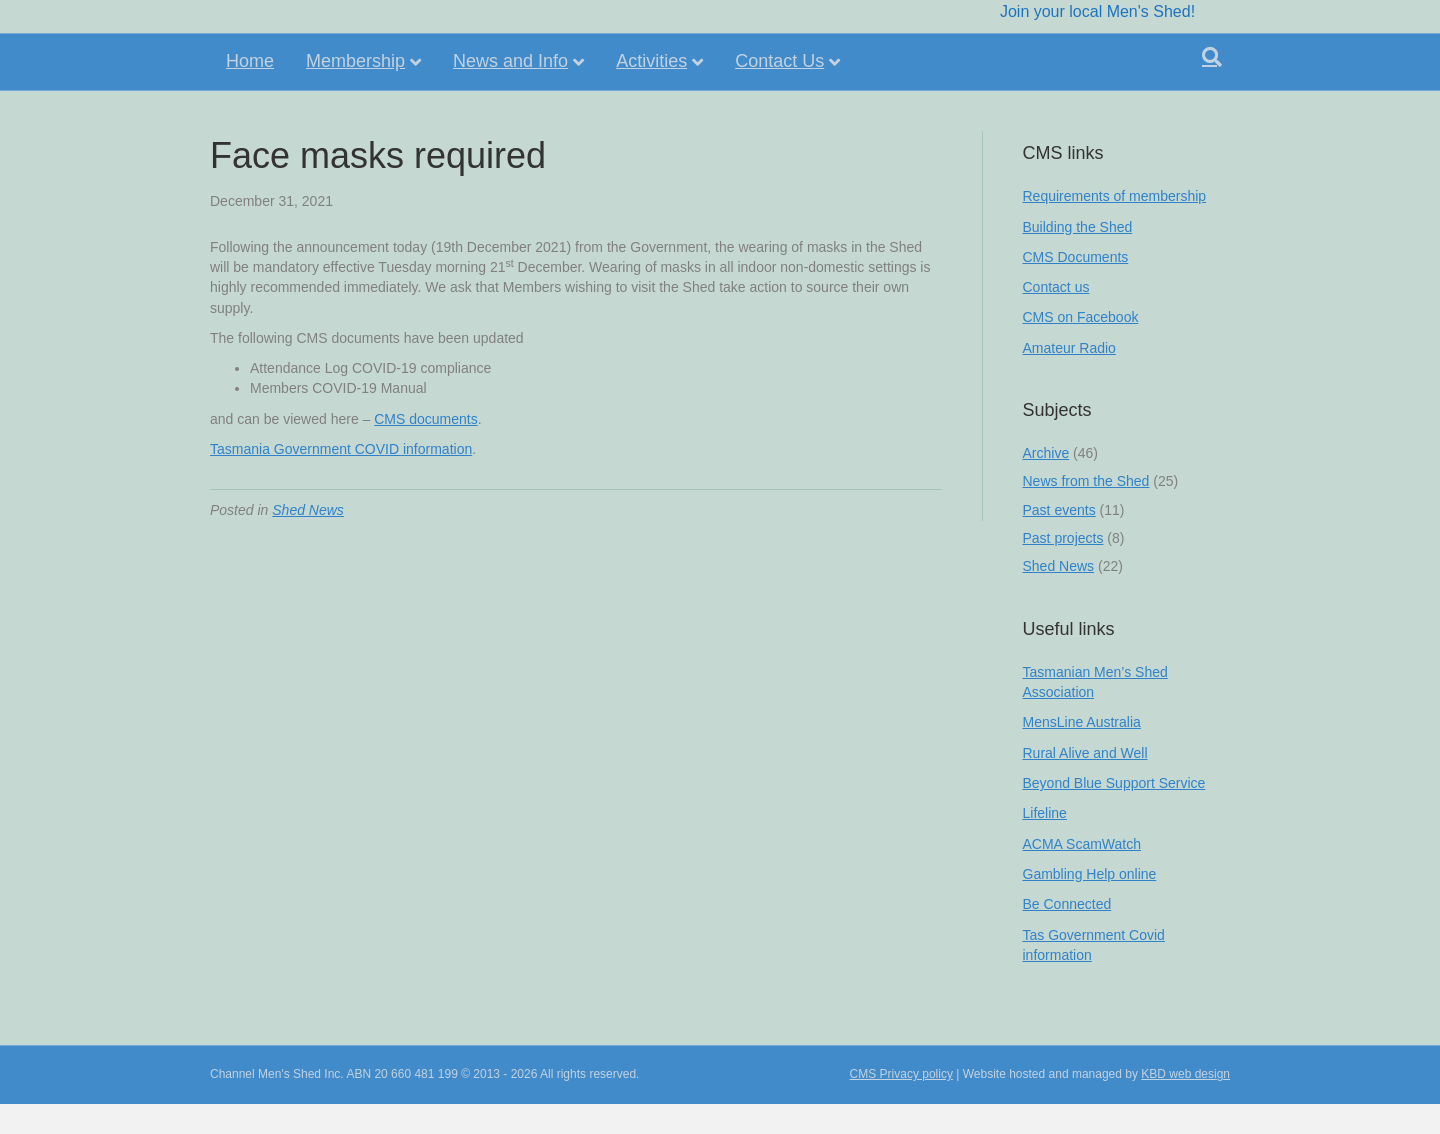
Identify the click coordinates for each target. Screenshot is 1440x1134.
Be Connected (1067, 904)
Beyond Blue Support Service (1114, 783)
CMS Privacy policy (901, 1074)
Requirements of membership (1115, 196)
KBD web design (1185, 1074)
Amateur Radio (1069, 348)
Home (250, 92)
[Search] (1212, 88)
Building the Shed (1078, 227)
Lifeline (1045, 813)
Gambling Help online (1090, 874)
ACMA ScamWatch (1082, 844)
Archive (1046, 453)
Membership (355, 92)
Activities (651, 92)
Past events (1059, 510)
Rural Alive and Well (1085, 753)
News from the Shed (1086, 481)
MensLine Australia (1082, 722)
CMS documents (425, 419)
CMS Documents (1076, 257)
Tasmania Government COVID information (341, 449)
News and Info (510, 92)
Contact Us (779, 92)
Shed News (308, 510)
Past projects (1063, 538)
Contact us (1056, 287)
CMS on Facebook (1081, 317)
